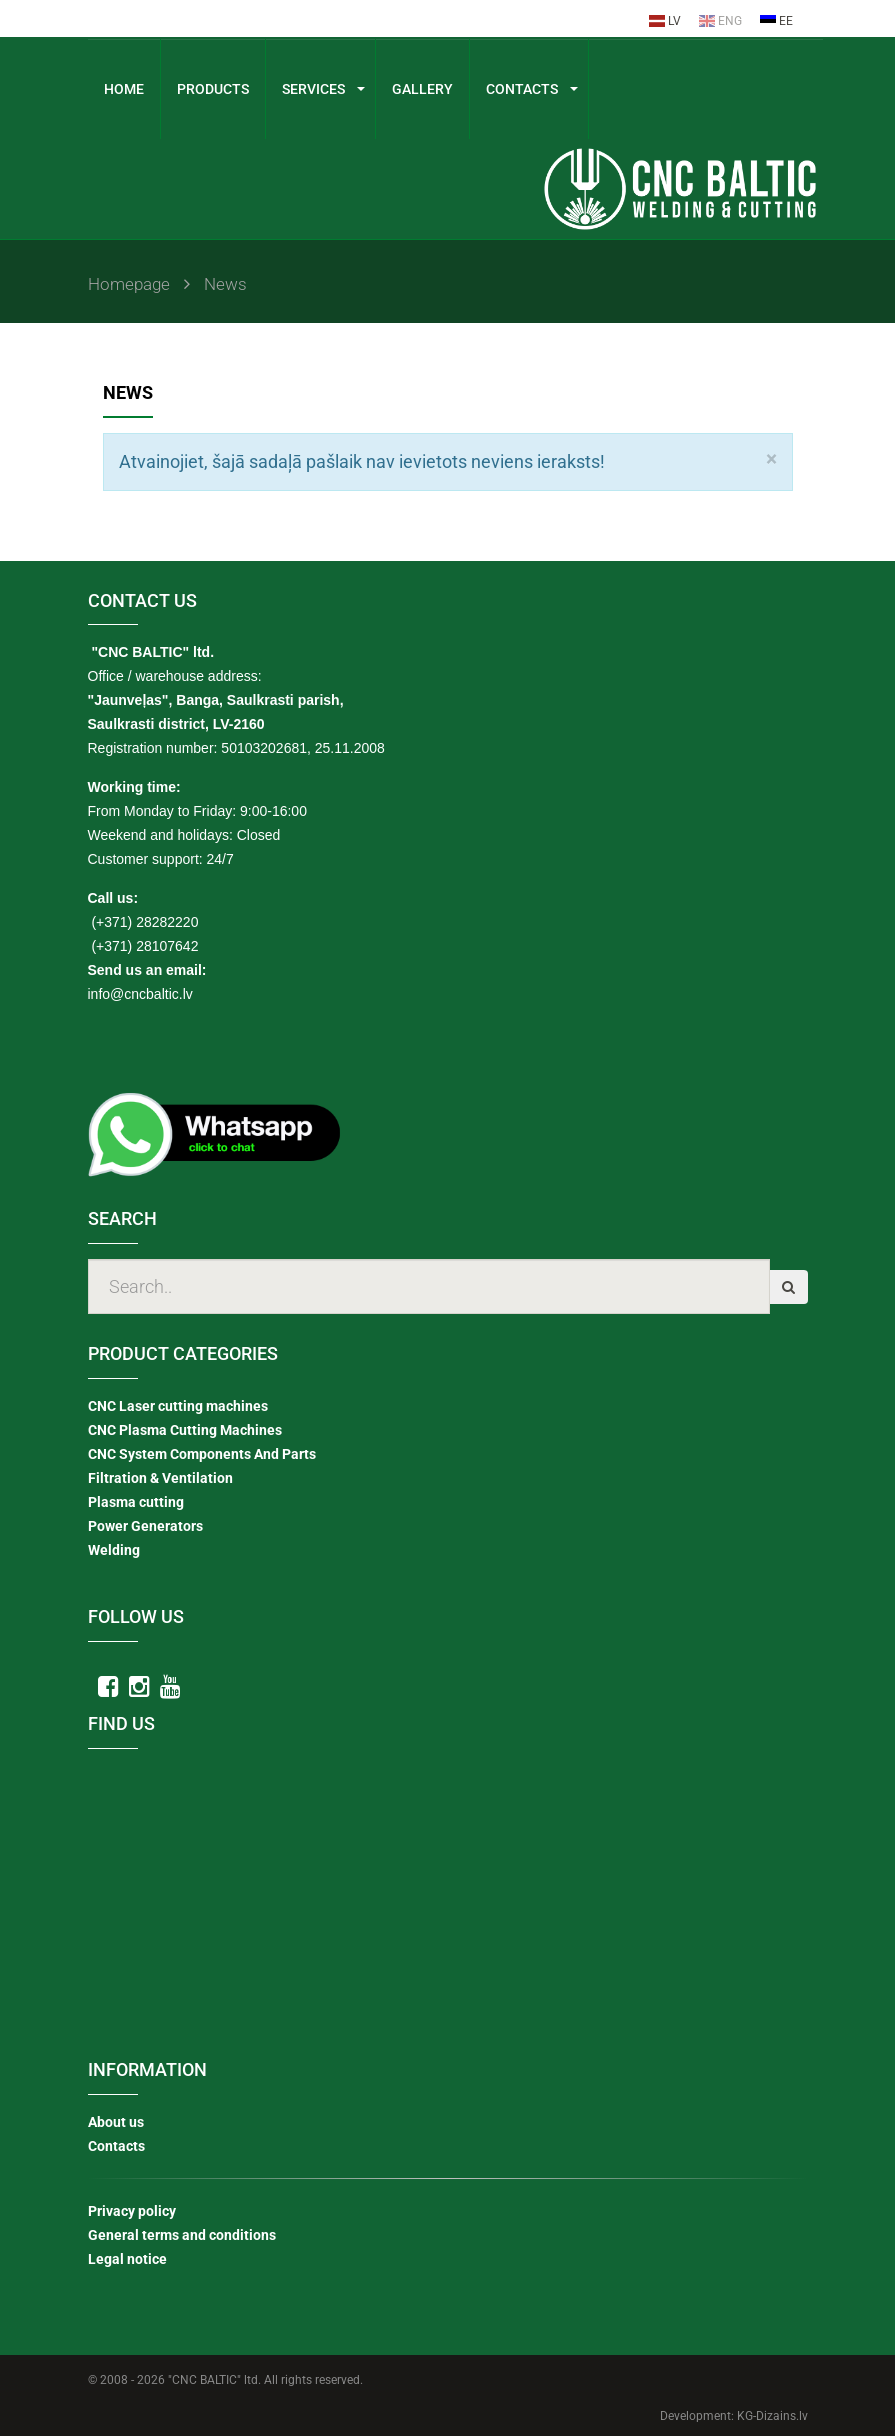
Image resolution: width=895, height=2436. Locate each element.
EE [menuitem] (776, 21)
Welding (114, 1549)
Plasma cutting (136, 1501)
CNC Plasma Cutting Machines (185, 1429)
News (231, 283)
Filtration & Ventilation (160, 1477)
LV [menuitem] (665, 21)
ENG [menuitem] (720, 21)
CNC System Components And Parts (202, 1453)
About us (116, 2121)
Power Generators (145, 1525)
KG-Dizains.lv (772, 2415)
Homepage (141, 283)
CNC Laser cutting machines (178, 1405)
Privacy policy (132, 2210)
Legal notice (127, 2258)
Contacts (116, 2145)
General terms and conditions (182, 2234)
